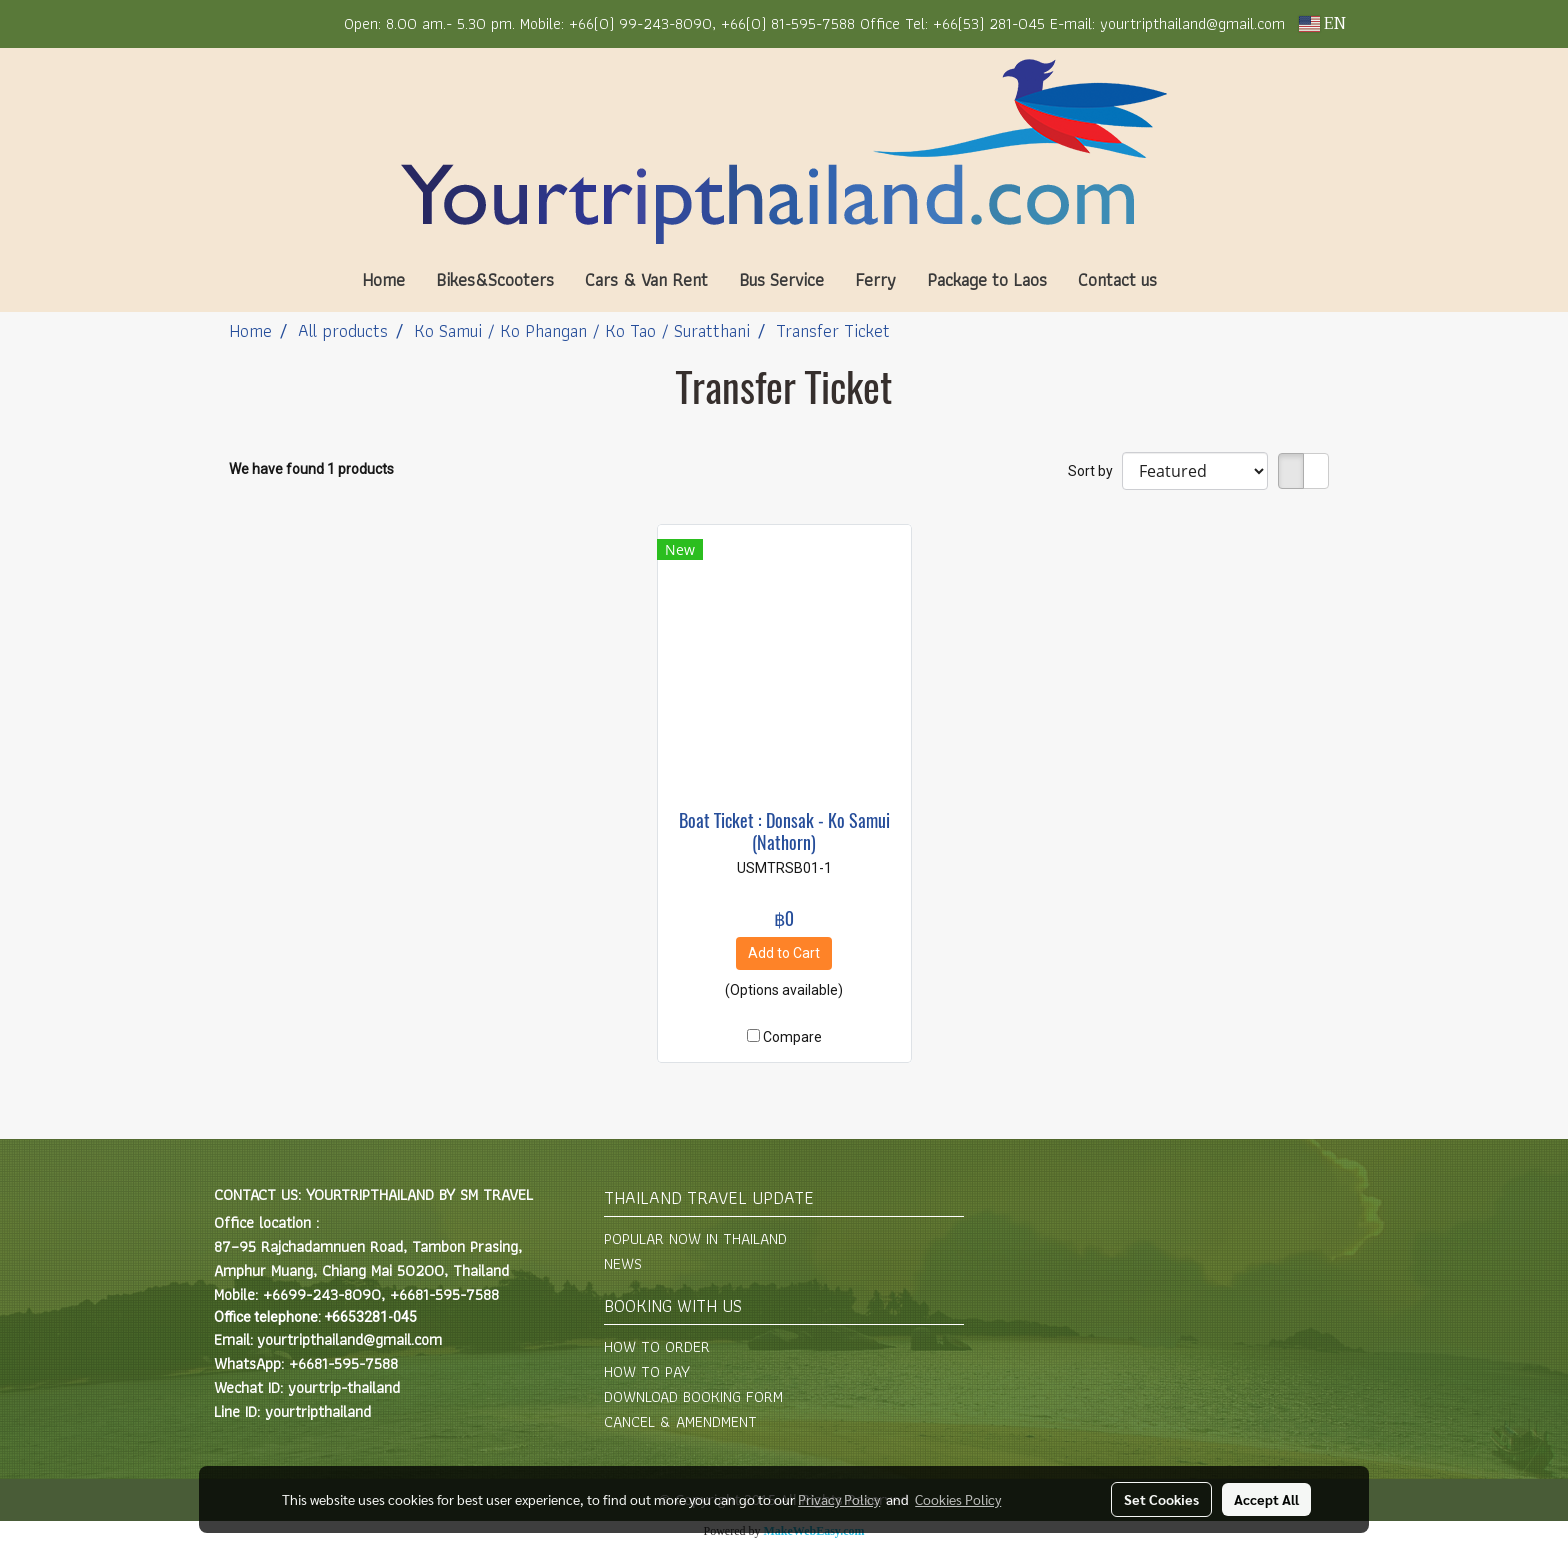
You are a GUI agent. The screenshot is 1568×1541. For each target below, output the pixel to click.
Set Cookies (1161, 1499)
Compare (792, 1037)
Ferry (875, 279)
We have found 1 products (311, 469)
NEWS (623, 1263)
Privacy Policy (839, 1499)
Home (383, 279)
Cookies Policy (958, 1499)
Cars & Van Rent (646, 279)
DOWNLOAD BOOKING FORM (693, 1396)
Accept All (1266, 1499)
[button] (1202, 280)
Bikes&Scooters (495, 279)
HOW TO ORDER (657, 1346)
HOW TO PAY (647, 1371)
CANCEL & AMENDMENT (680, 1421)
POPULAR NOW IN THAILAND (695, 1238)
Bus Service (781, 279)
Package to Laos (987, 279)
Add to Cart (784, 953)
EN (1322, 24)
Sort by (1095, 471)
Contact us (1117, 279)
